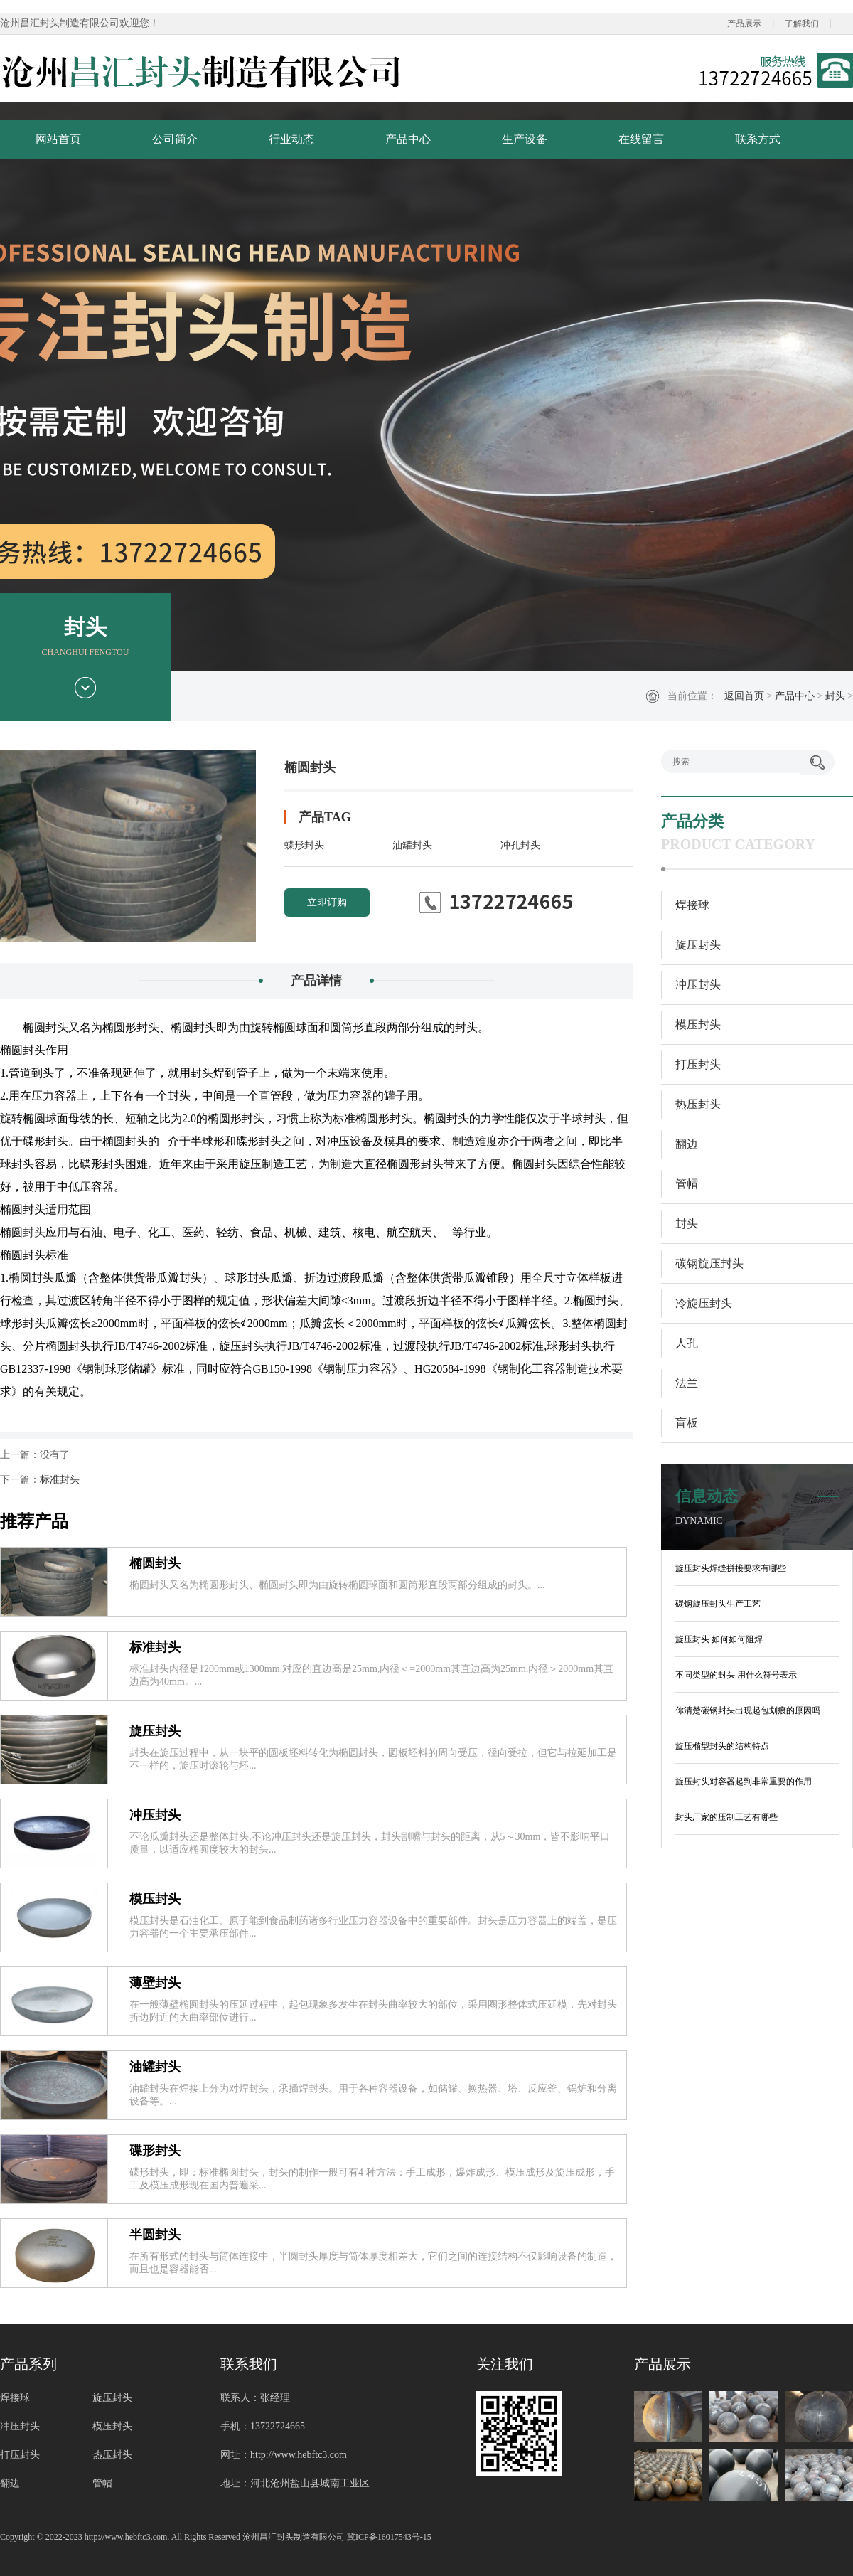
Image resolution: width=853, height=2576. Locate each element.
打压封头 (698, 1064)
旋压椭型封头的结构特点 (722, 1746)
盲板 (686, 1423)
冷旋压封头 (703, 1303)
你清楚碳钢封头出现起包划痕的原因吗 (747, 1710)
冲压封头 (155, 1815)
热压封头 (698, 1104)
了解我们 (802, 23)
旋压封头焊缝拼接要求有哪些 (730, 1568)
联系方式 (757, 139)
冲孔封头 (520, 845)
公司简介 (175, 139)
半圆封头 (155, 2235)
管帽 (686, 1184)
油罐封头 (412, 845)
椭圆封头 (155, 1563)
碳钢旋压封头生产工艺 (718, 1604)
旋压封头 (155, 1731)
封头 (835, 696)
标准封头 (60, 1479)
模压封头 (155, 1899)
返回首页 (744, 696)
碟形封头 (155, 2151)
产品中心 (408, 139)
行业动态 (291, 139)
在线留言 (641, 139)
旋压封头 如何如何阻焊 (719, 1639)
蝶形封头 (304, 845)
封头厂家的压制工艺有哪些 (726, 1817)
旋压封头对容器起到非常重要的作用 (743, 1782)
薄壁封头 (155, 1983)
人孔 (686, 1343)
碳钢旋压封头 (709, 1263)
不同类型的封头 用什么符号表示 (736, 1675)
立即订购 (327, 902)
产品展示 (744, 23)
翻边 (686, 1144)
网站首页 (58, 139)
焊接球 (692, 905)
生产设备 (524, 139)
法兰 (686, 1383)
